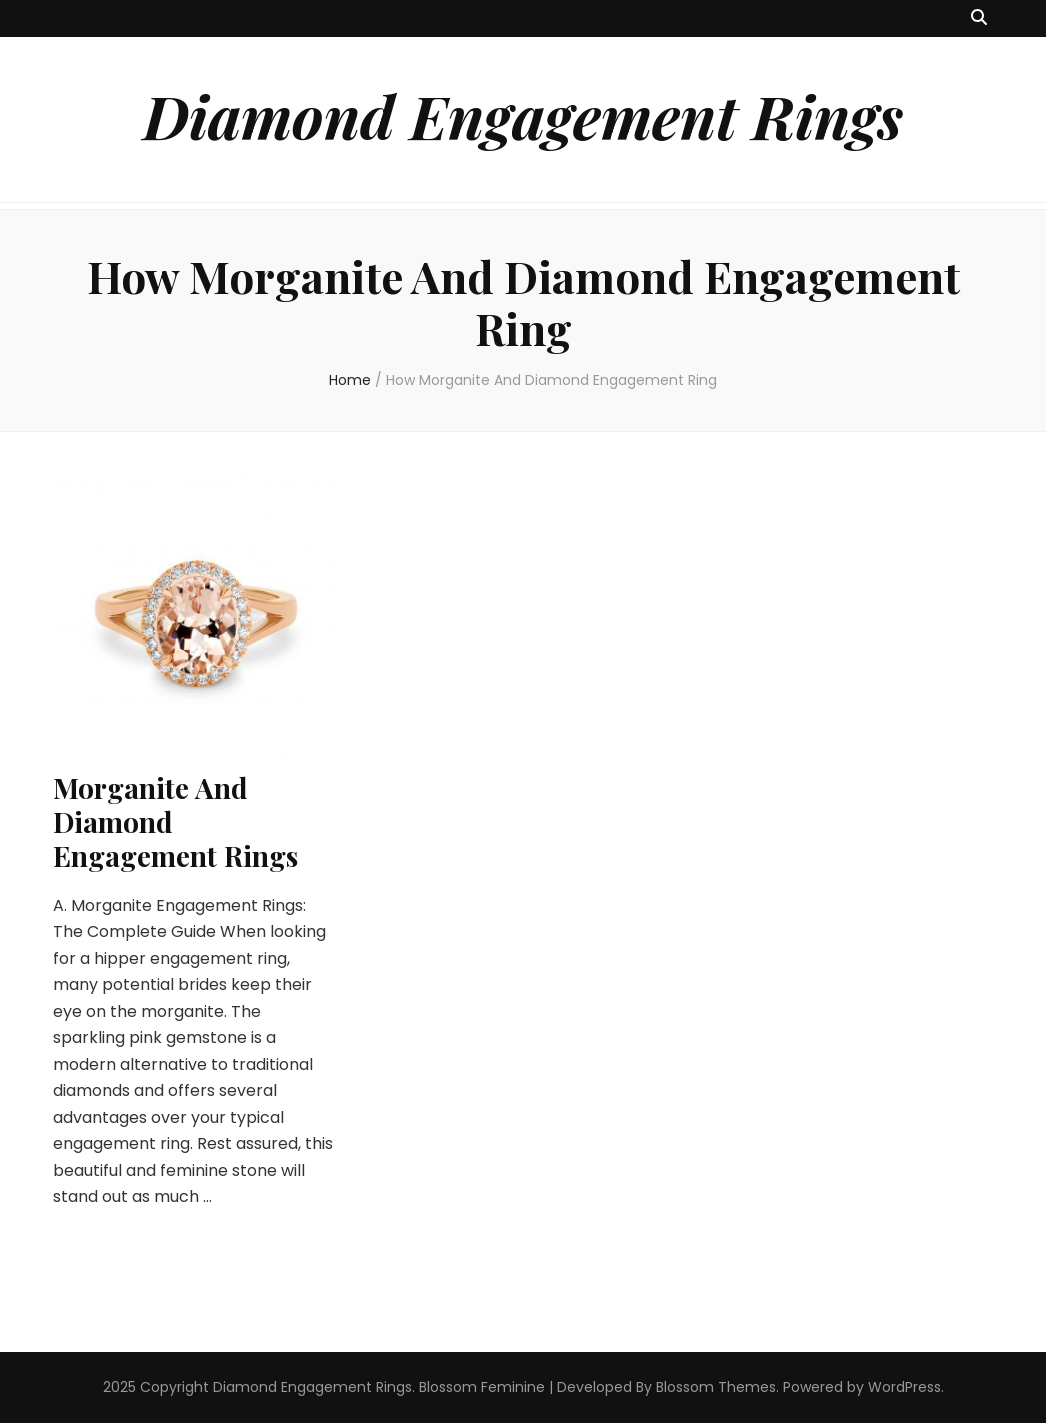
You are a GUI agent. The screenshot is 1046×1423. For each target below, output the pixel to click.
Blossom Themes (716, 1387)
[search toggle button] (979, 18)
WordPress (904, 1387)
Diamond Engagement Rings (523, 115)
